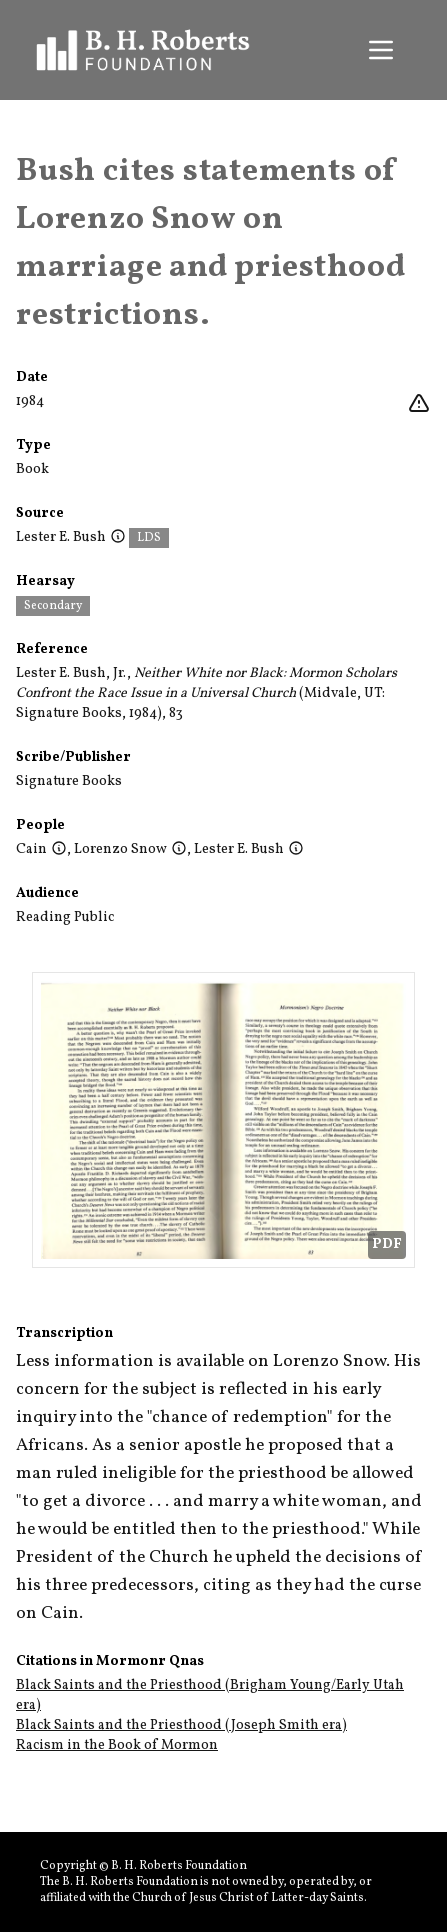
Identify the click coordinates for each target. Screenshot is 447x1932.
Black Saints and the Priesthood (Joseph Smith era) (181, 1725)
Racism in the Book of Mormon (117, 1745)
